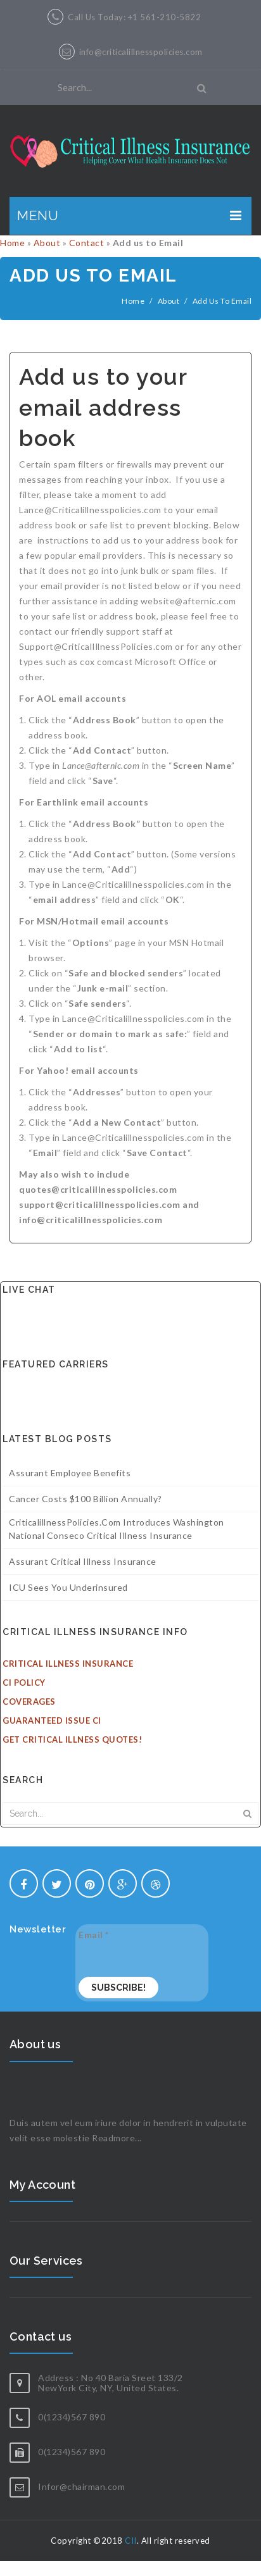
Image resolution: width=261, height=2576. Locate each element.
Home (12, 242)
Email (94, 1934)
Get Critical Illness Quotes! (72, 1739)
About (47, 242)
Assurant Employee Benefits (69, 1472)
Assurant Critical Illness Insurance (82, 1561)
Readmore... (117, 2137)
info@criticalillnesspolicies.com (141, 52)
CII (131, 2541)
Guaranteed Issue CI (52, 1720)
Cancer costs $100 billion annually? (85, 1498)
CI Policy (24, 1682)
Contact (87, 242)
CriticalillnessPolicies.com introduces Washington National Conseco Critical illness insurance (116, 1529)
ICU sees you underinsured (68, 1587)
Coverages (29, 1701)
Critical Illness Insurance (68, 1663)
